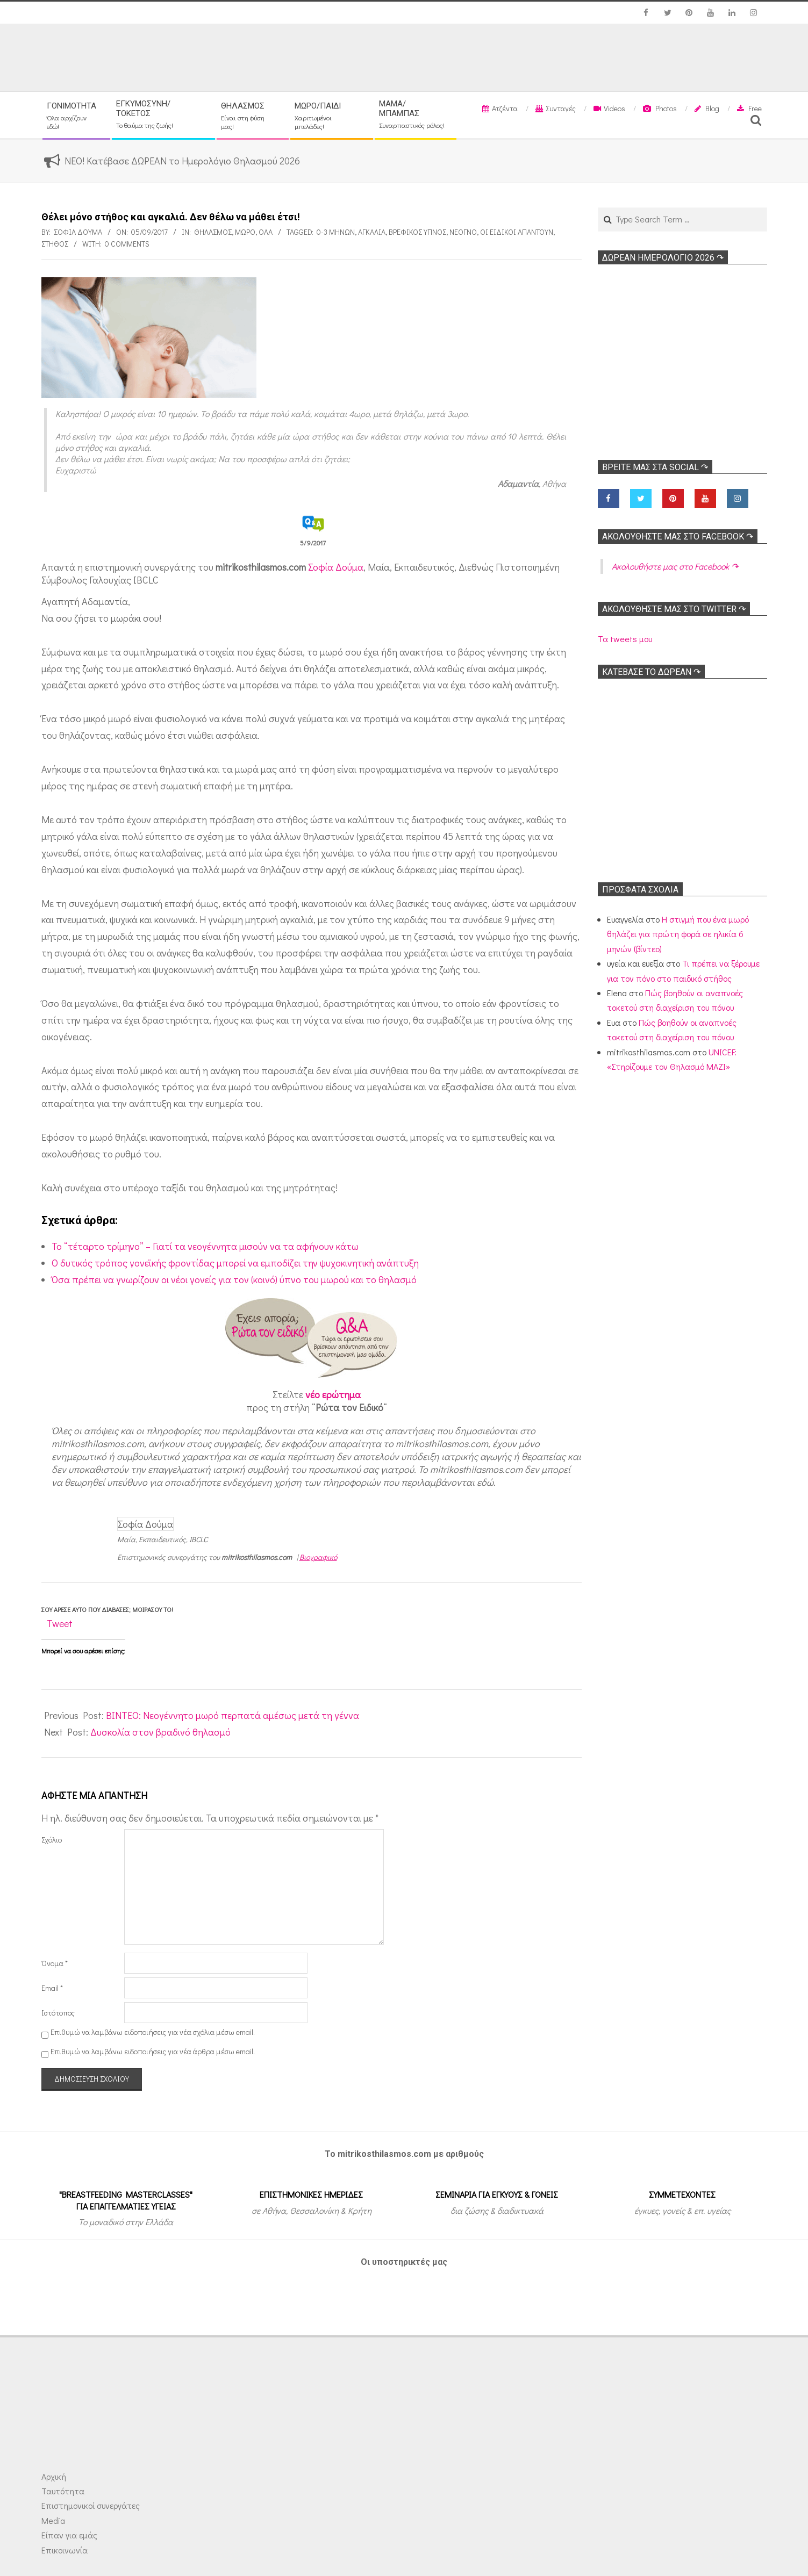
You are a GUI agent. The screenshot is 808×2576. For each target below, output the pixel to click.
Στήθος (54, 244)
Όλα (266, 232)
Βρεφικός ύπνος (417, 232)
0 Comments (127, 244)
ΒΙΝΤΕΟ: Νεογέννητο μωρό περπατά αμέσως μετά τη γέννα (232, 1715)
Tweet (60, 1623)
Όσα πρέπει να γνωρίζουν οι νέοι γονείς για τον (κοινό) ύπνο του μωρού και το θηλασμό (234, 1279)
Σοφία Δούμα (335, 566)
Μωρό (245, 232)
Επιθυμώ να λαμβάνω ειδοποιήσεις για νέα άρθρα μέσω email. (153, 2051)
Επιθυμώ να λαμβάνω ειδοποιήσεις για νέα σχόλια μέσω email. (153, 2032)
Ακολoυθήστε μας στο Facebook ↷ (677, 536)
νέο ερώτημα (333, 1394)
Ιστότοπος (58, 2012)
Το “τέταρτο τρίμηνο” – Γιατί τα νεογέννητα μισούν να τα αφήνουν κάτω (205, 1246)
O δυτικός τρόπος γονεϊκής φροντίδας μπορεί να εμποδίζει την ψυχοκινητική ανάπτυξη (235, 1262)
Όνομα (54, 1963)
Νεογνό (463, 232)
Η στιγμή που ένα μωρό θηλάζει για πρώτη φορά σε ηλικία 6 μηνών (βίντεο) (678, 933)
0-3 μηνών (336, 232)
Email (52, 1988)
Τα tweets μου (625, 638)
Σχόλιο (51, 1839)
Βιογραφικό (318, 1557)
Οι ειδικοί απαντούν (516, 232)
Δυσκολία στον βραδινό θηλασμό (160, 1731)
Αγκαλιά (371, 232)
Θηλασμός (213, 232)
